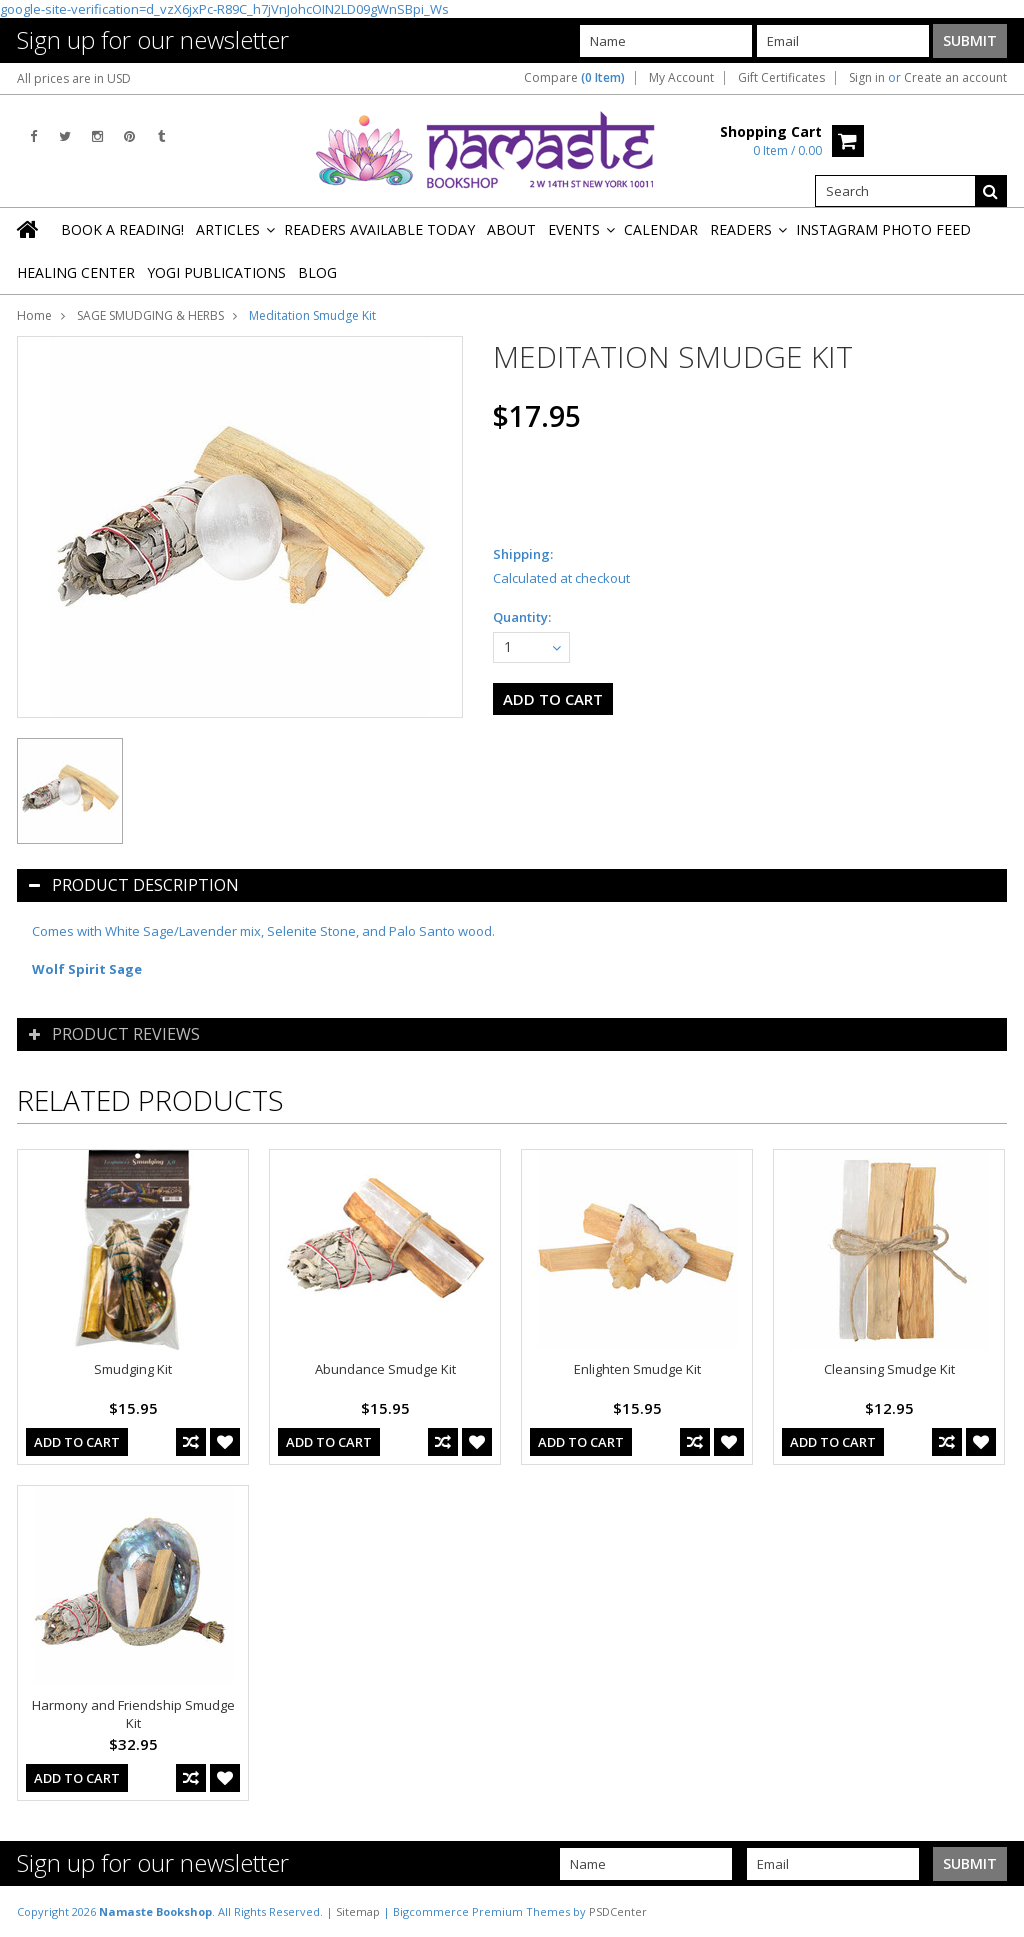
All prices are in (74, 78)
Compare (574, 78)
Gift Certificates (781, 78)
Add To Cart (77, 1442)
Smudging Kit (133, 1369)
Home (34, 315)
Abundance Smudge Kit (385, 1369)
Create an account (955, 78)
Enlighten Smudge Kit (637, 1369)
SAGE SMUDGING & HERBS (150, 315)
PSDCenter (618, 1911)
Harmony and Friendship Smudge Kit (133, 1714)
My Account (681, 78)
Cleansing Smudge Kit (889, 1369)
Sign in (867, 78)
